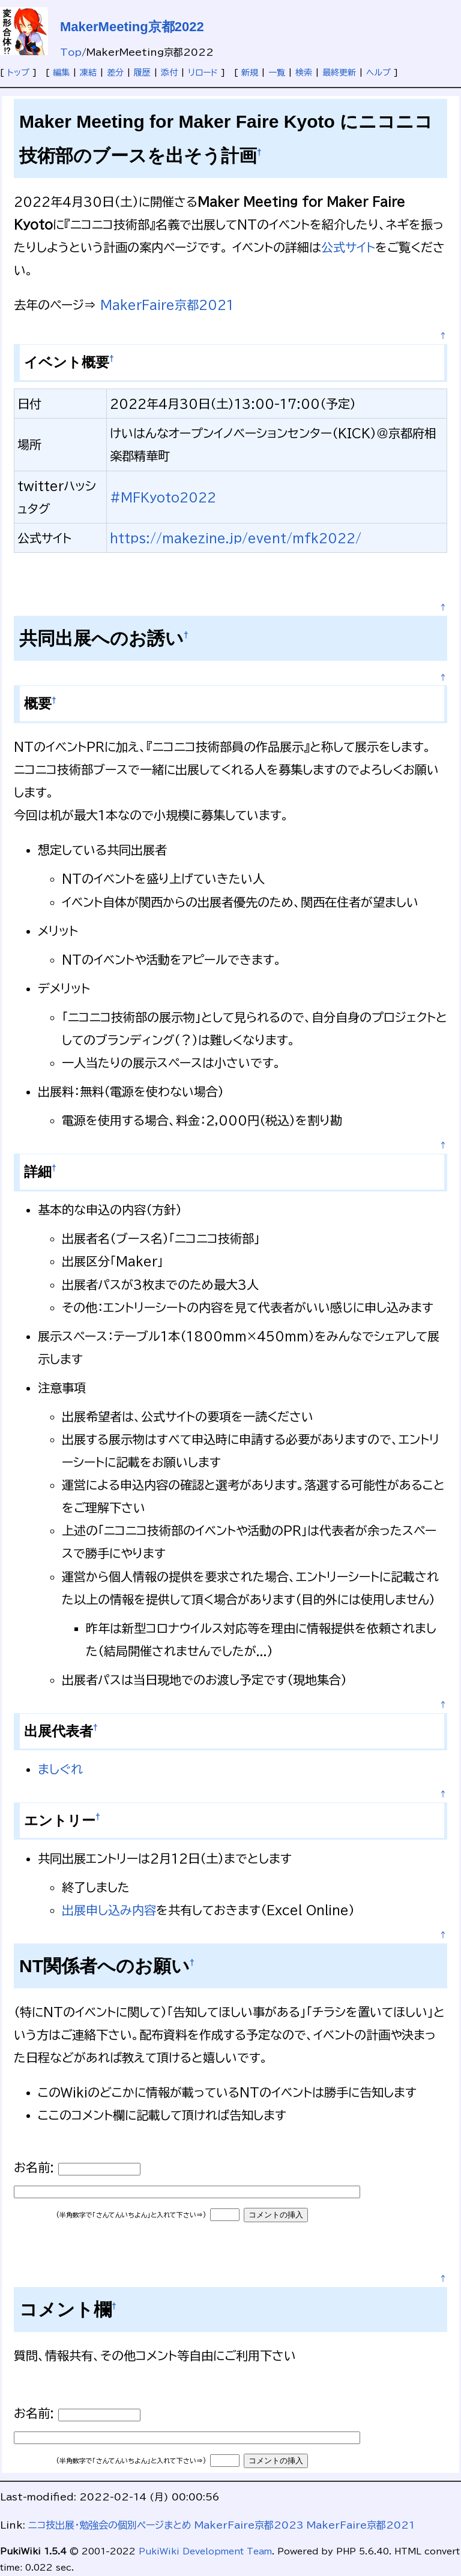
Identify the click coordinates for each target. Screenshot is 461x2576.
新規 (249, 72)
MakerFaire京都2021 (167, 305)
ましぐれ (60, 1769)
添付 (169, 72)
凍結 (88, 72)
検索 (303, 72)
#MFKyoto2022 (163, 497)
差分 (115, 72)
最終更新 (339, 72)
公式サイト (348, 247)
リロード (203, 72)
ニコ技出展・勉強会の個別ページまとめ (109, 2525)
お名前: (36, 2167)
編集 (61, 72)
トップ (18, 72)
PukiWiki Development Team (205, 2551)
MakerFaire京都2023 (249, 2525)
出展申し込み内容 (109, 1910)
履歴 (142, 72)
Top (71, 52)
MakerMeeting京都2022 (132, 26)
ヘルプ (378, 72)
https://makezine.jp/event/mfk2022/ (235, 538)
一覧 (276, 72)
